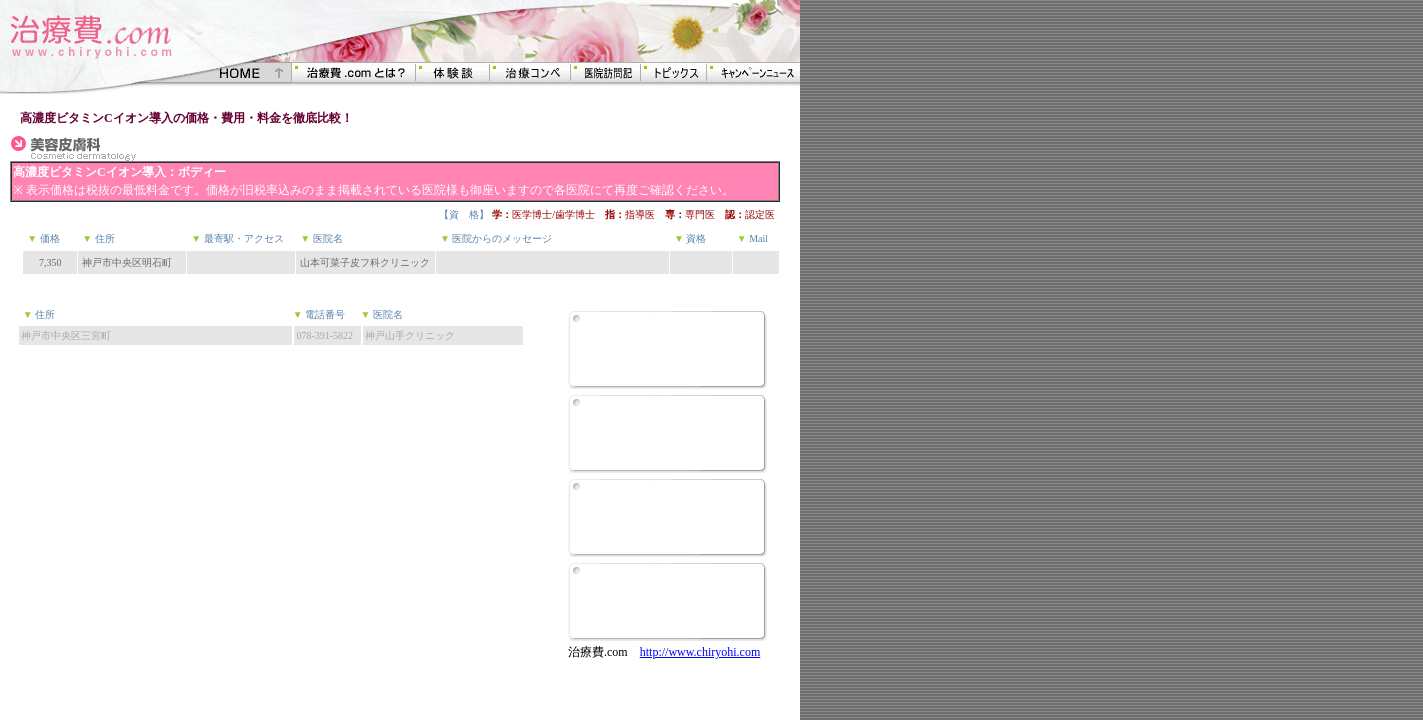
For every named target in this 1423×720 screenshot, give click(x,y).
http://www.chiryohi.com (700, 652)
